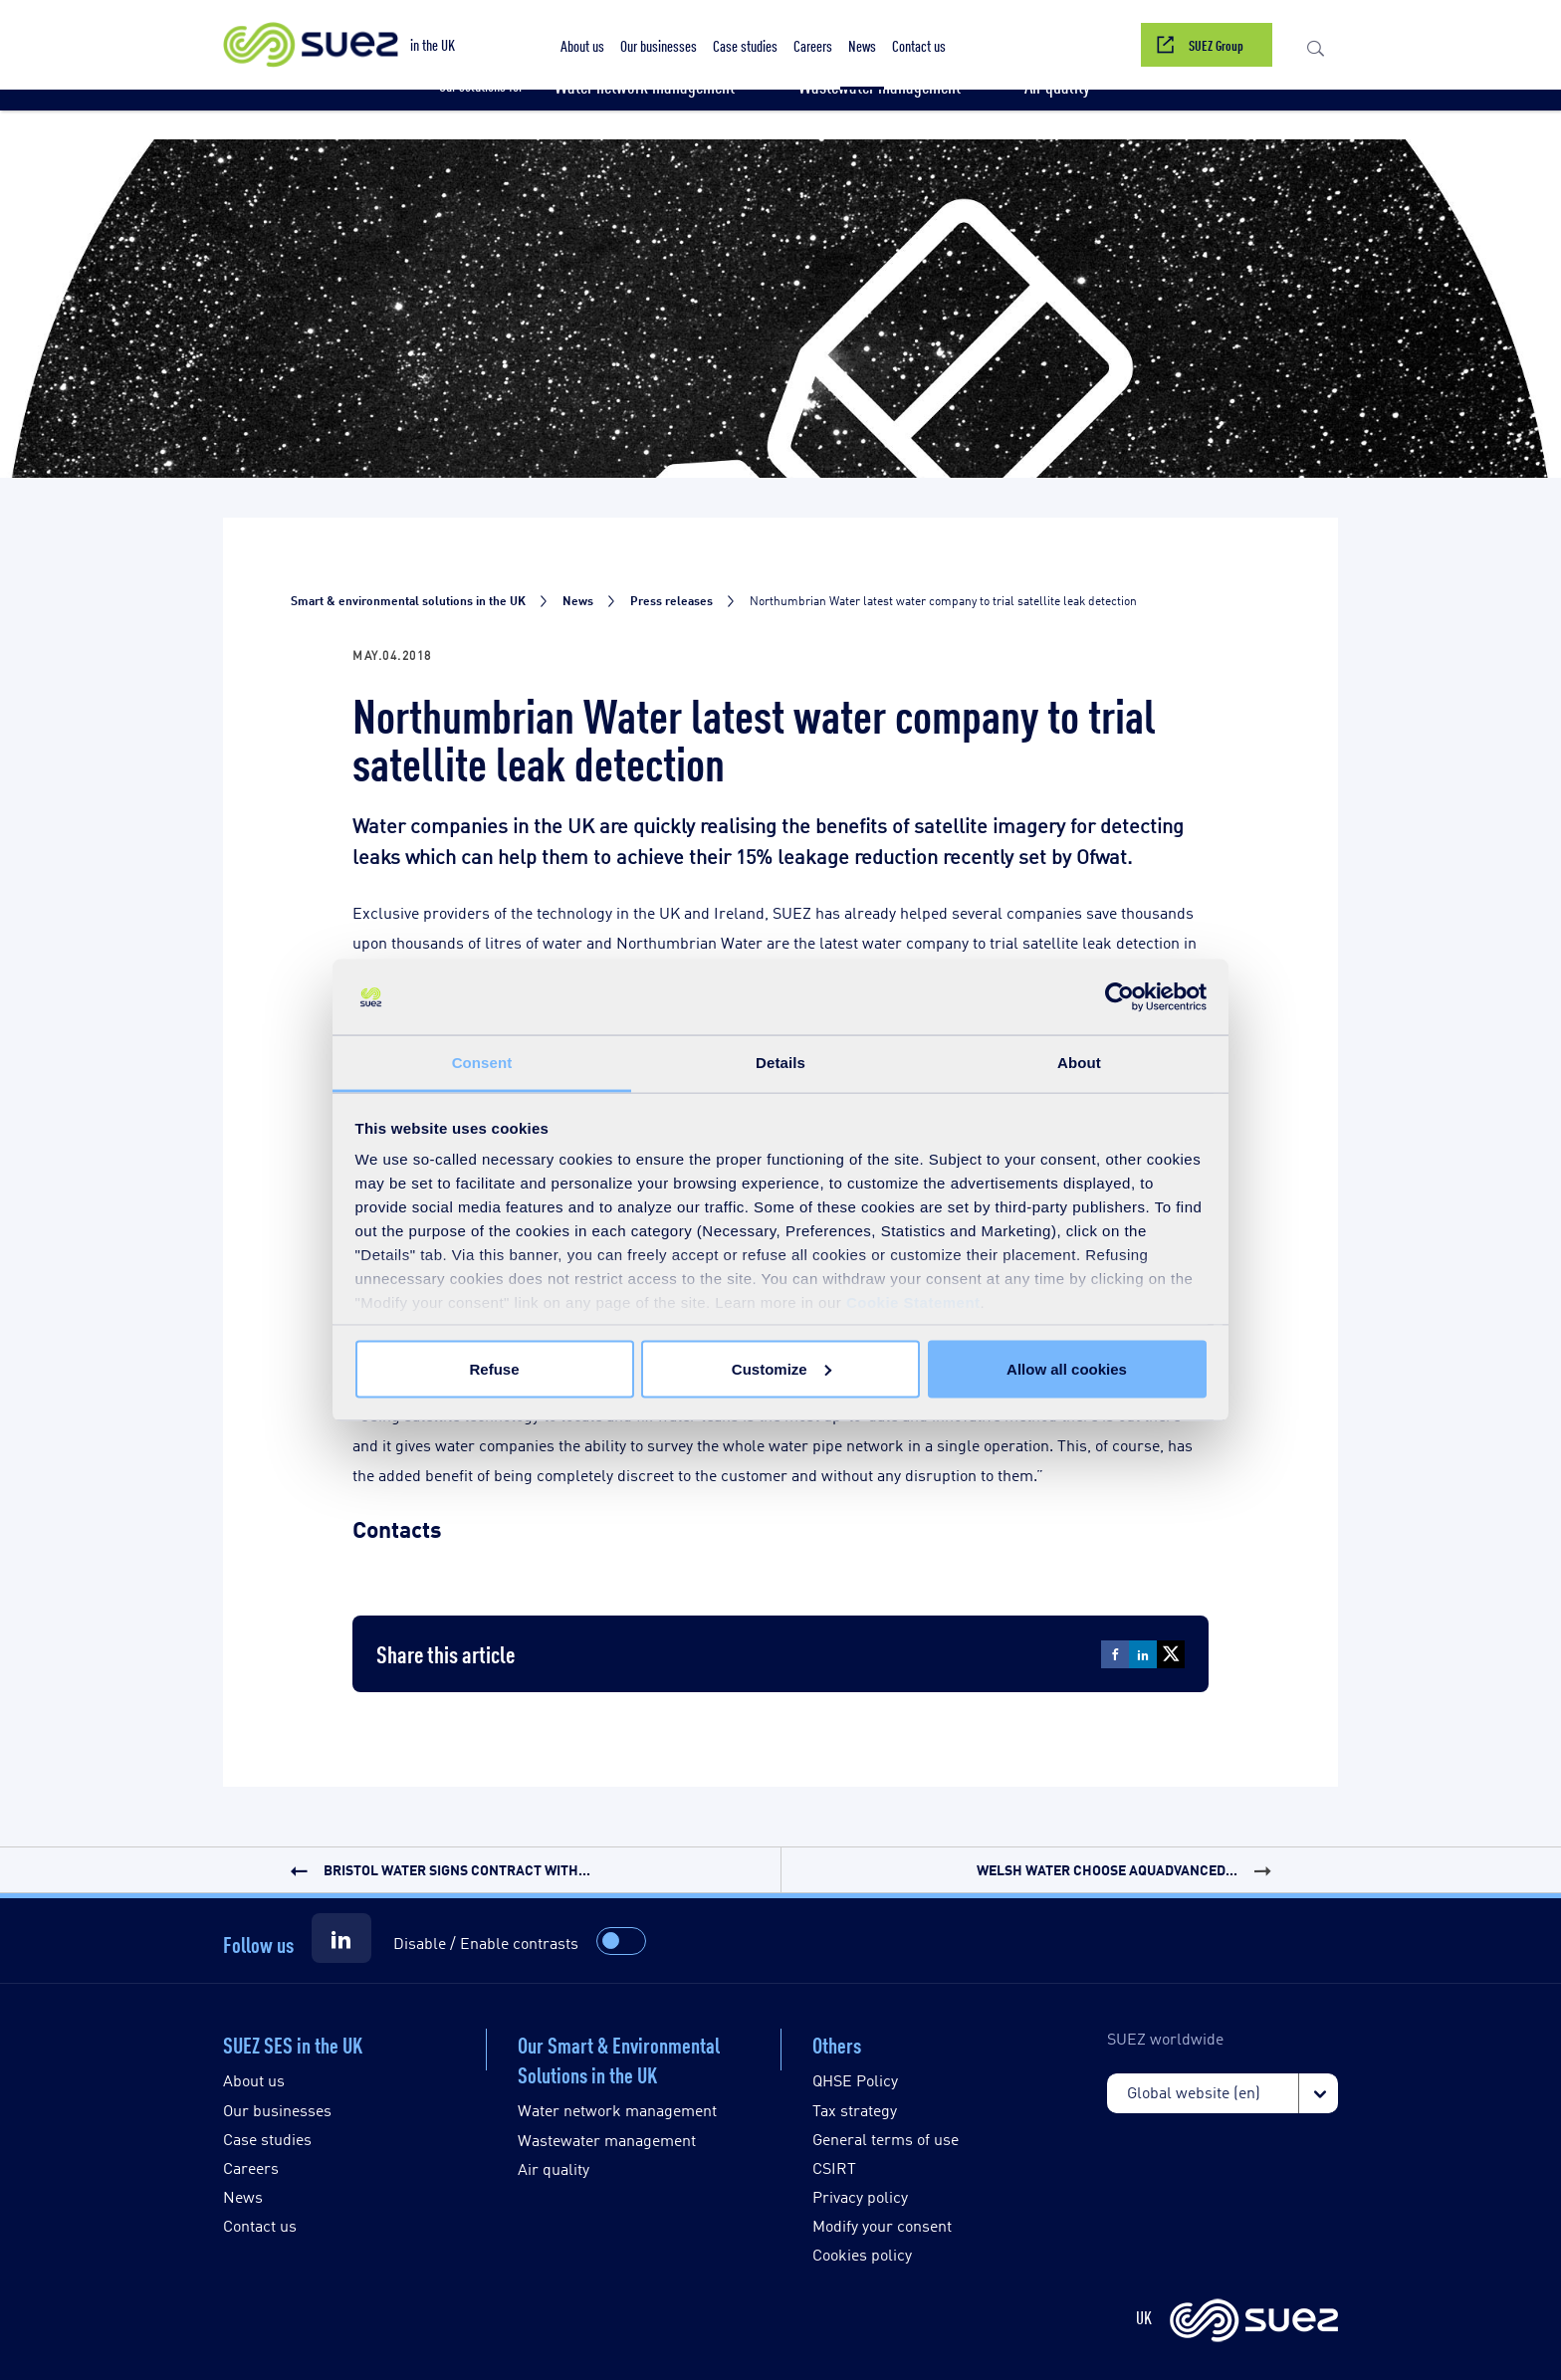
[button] (1315, 45)
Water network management (617, 2109)
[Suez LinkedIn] (341, 1938)
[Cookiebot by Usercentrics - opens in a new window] (1119, 997)
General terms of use (885, 2138)
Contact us (260, 2225)
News (243, 2196)
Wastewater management (607, 2139)
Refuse (494, 1368)
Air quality (553, 2168)
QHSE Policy (855, 2079)
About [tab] (1079, 1062)
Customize (781, 1368)
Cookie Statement (913, 1302)
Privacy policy (860, 2196)
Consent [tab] (482, 1062)
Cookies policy (862, 2254)
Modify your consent (882, 2225)
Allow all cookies (1066, 1368)
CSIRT (834, 2167)
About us (254, 2079)
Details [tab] (780, 1062)
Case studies (267, 2138)
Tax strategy (854, 2109)
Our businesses (277, 2109)
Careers (251, 2167)
